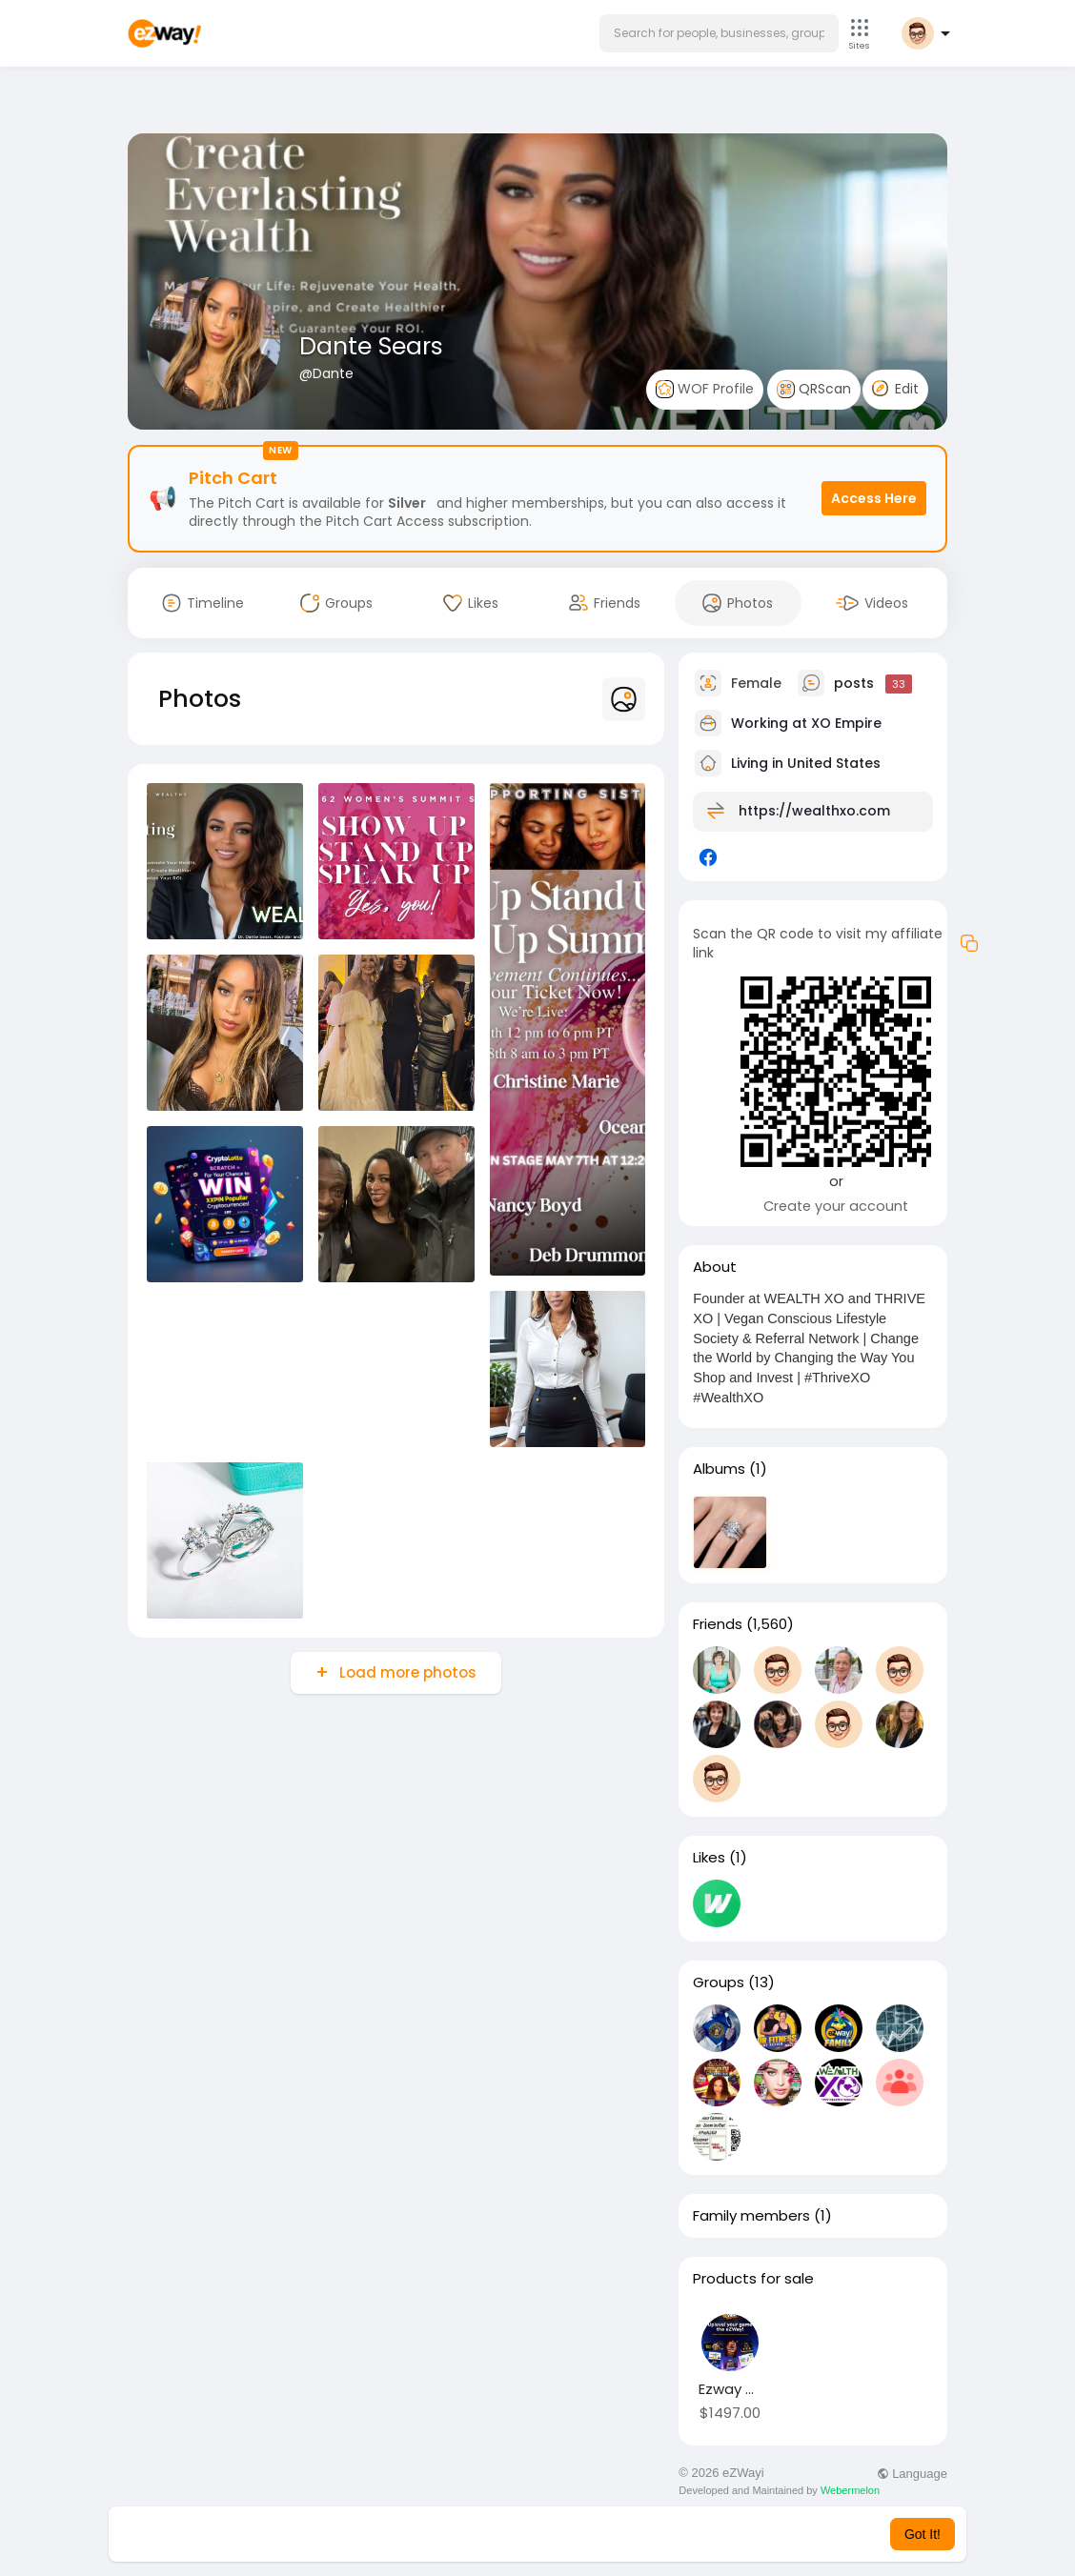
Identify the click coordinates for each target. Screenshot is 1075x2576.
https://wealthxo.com (814, 810)
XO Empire (846, 723)
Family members (751, 2216)
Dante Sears (371, 346)
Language (912, 2473)
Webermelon (850, 2490)
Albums (719, 1469)
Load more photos (406, 1672)
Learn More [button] (634, 2534)
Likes (709, 1857)
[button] (719, 33)
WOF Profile (705, 389)
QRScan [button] (814, 389)
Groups (718, 1982)
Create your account (835, 1206)
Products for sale (753, 2278)
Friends (717, 1624)
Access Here (874, 498)
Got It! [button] (922, 2534)
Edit (895, 388)
